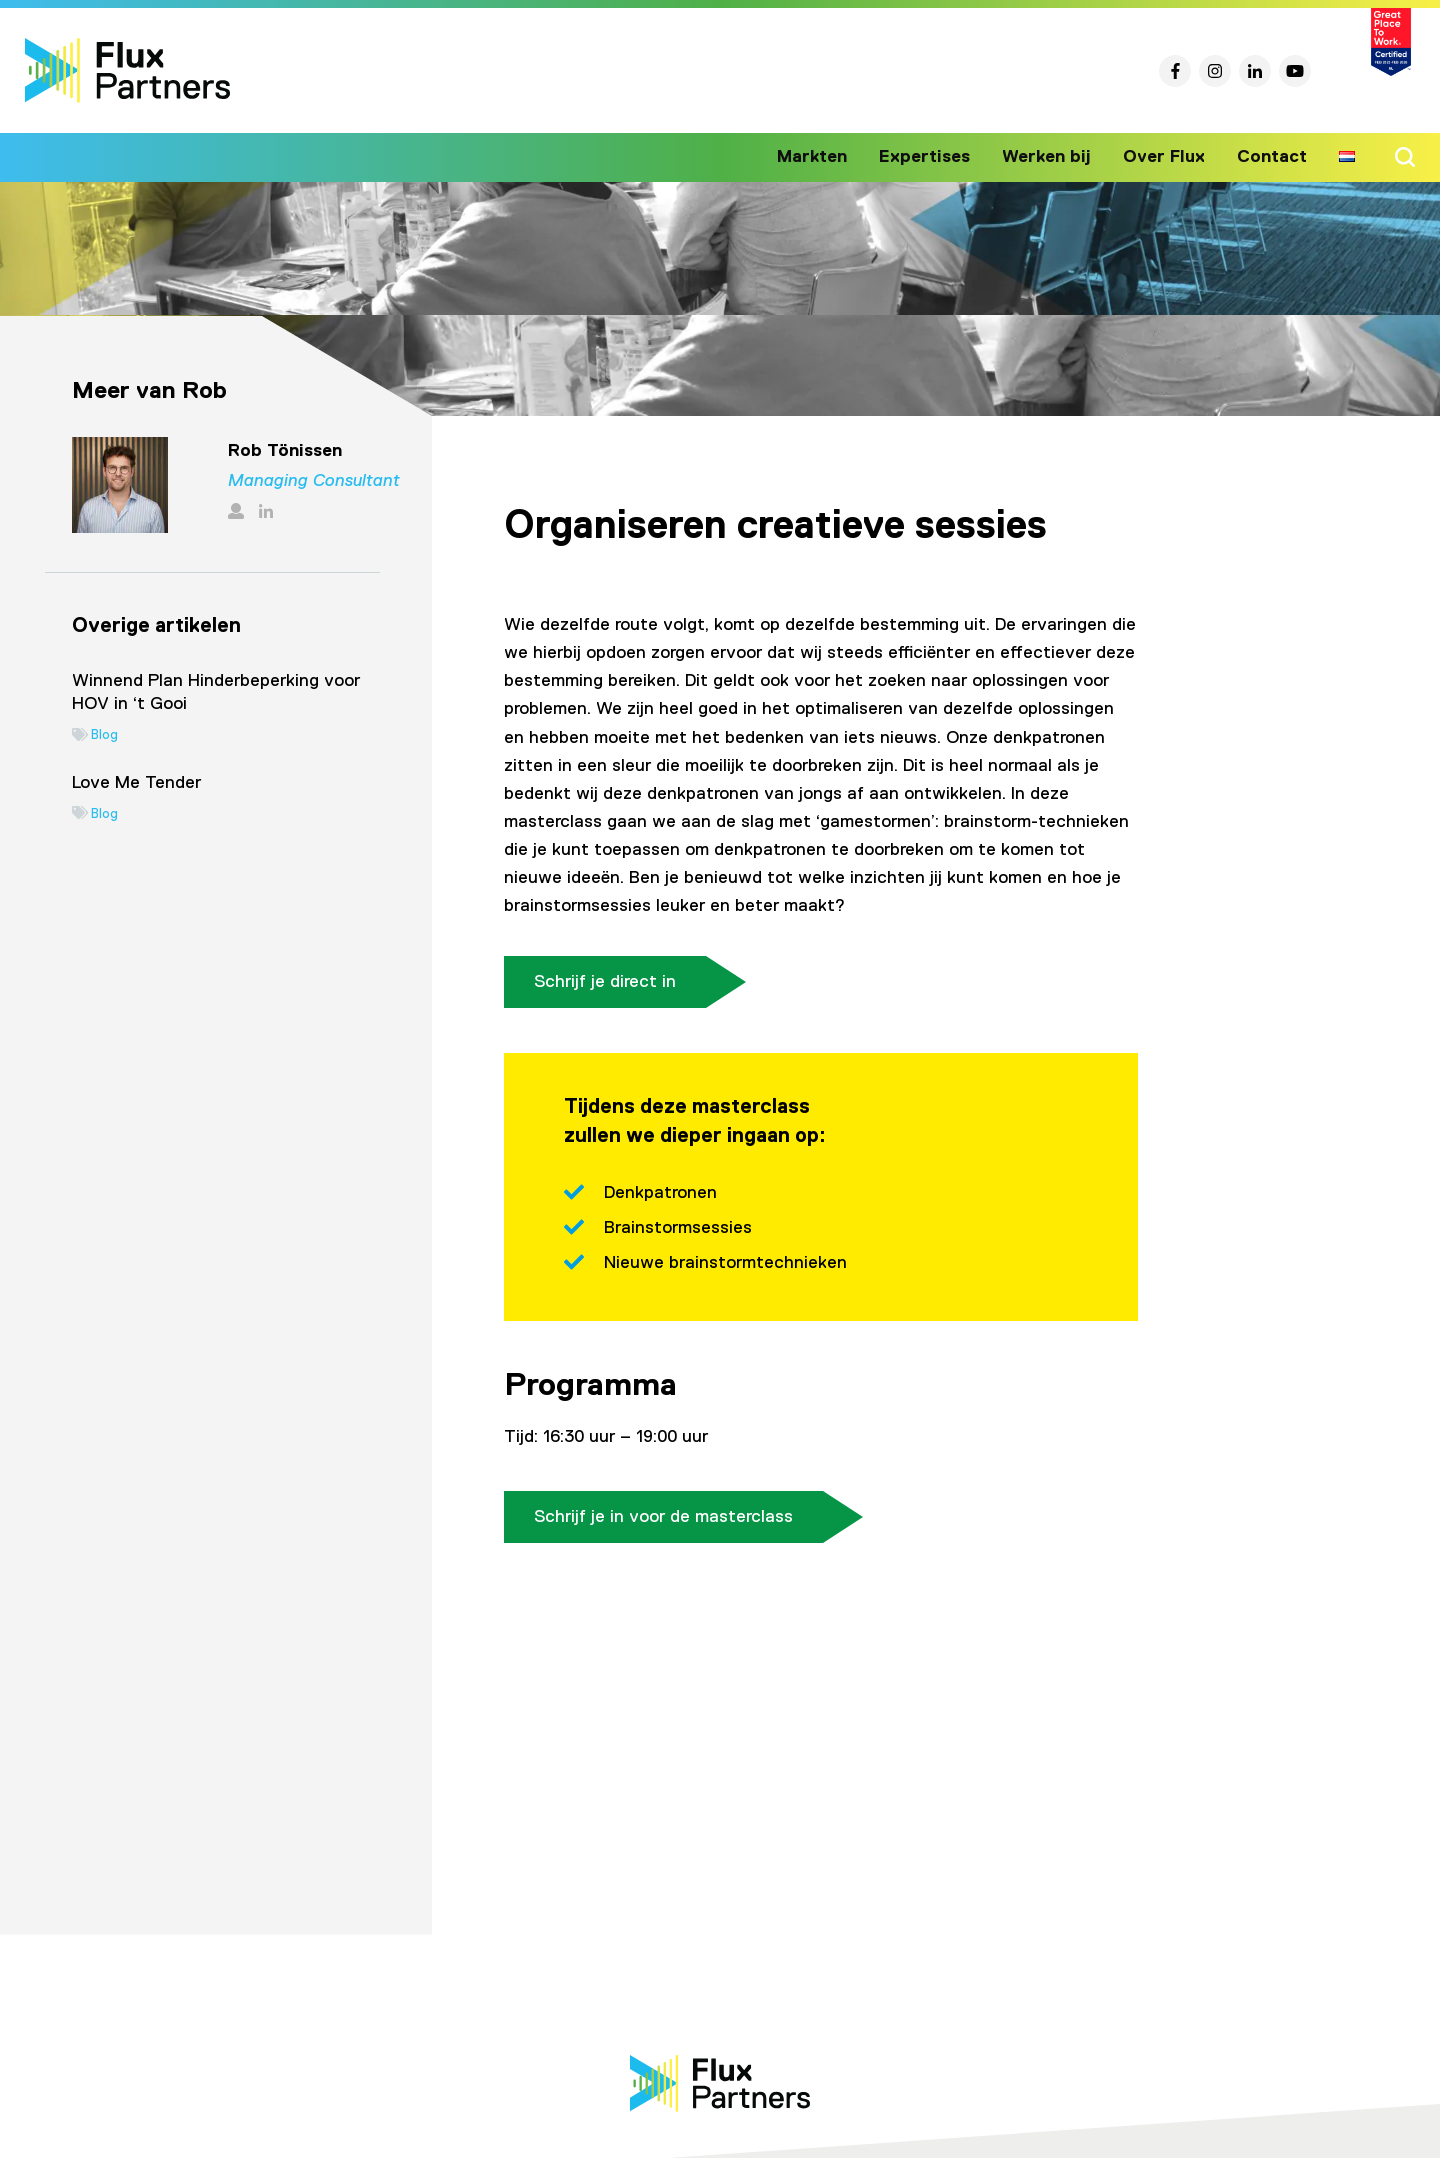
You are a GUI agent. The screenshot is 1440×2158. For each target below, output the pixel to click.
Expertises (939, 157)
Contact (1273, 157)
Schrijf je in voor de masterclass (663, 1517)
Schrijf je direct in (605, 982)
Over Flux (1168, 157)
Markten (831, 157)
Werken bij (1056, 157)
